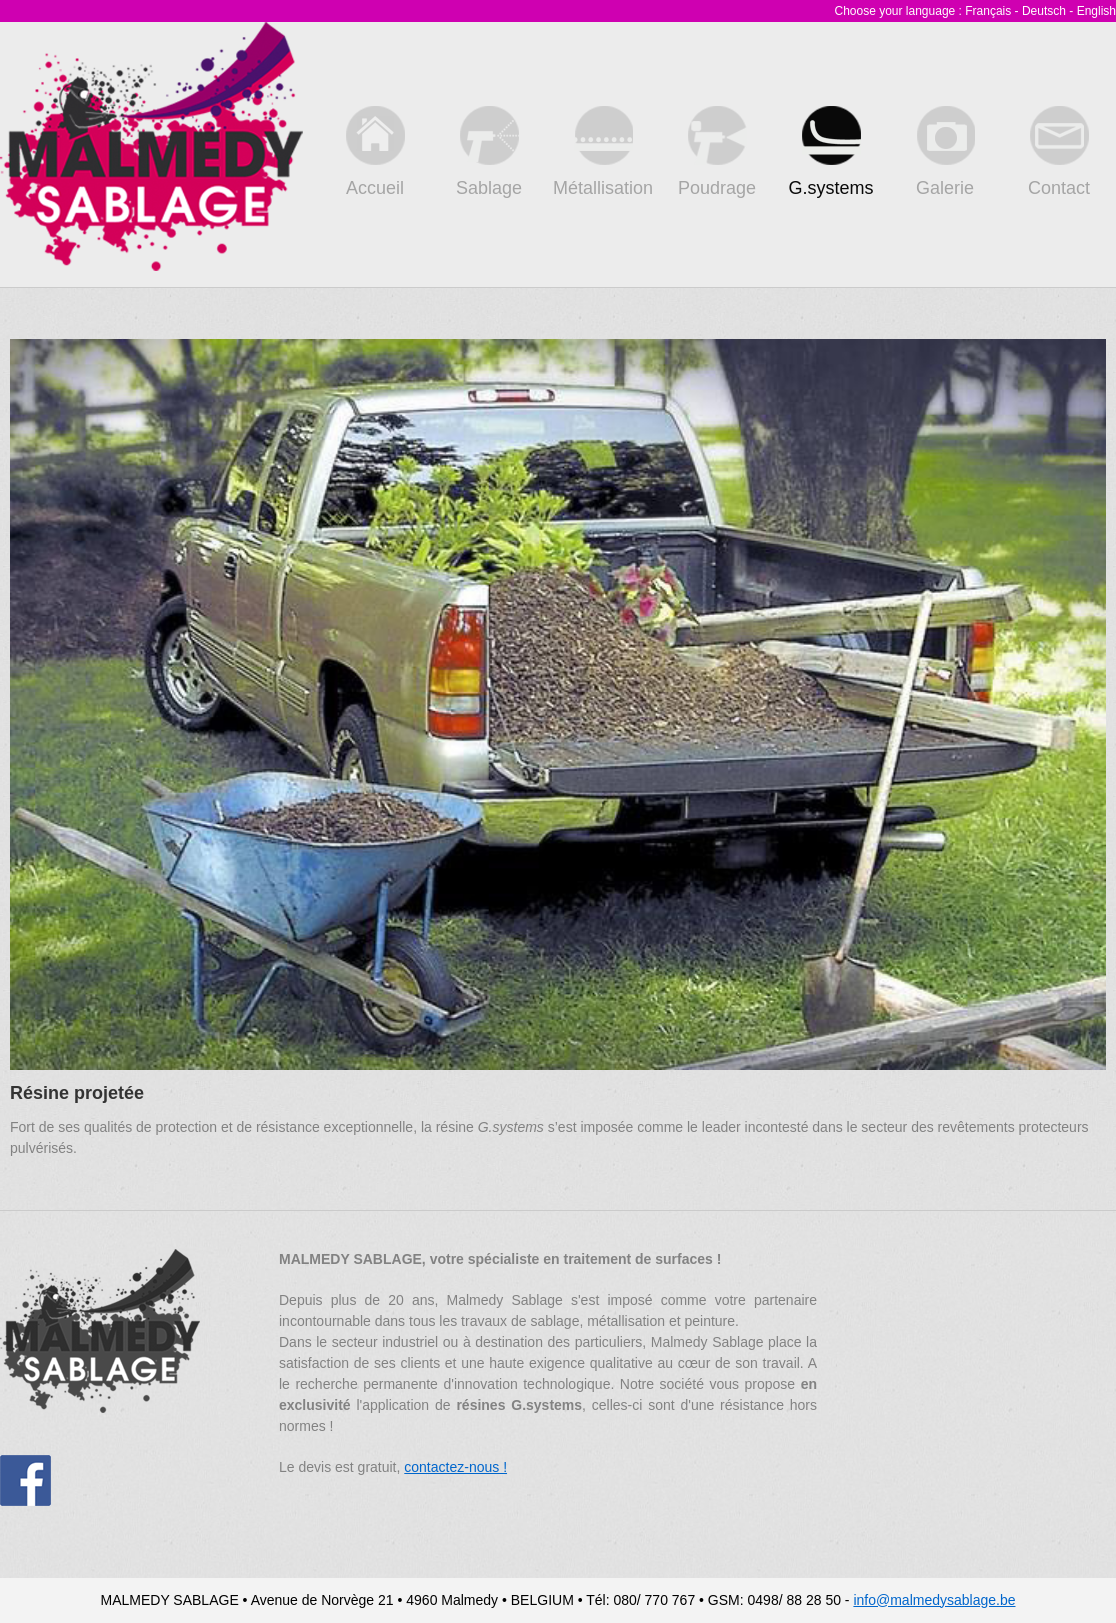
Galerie (945, 152)
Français (988, 11)
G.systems (830, 152)
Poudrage (717, 152)
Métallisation (603, 152)
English (1096, 11)
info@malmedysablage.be (934, 1600)
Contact (1059, 152)
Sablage (489, 152)
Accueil (375, 152)
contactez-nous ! (455, 1467)
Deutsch (1044, 11)
